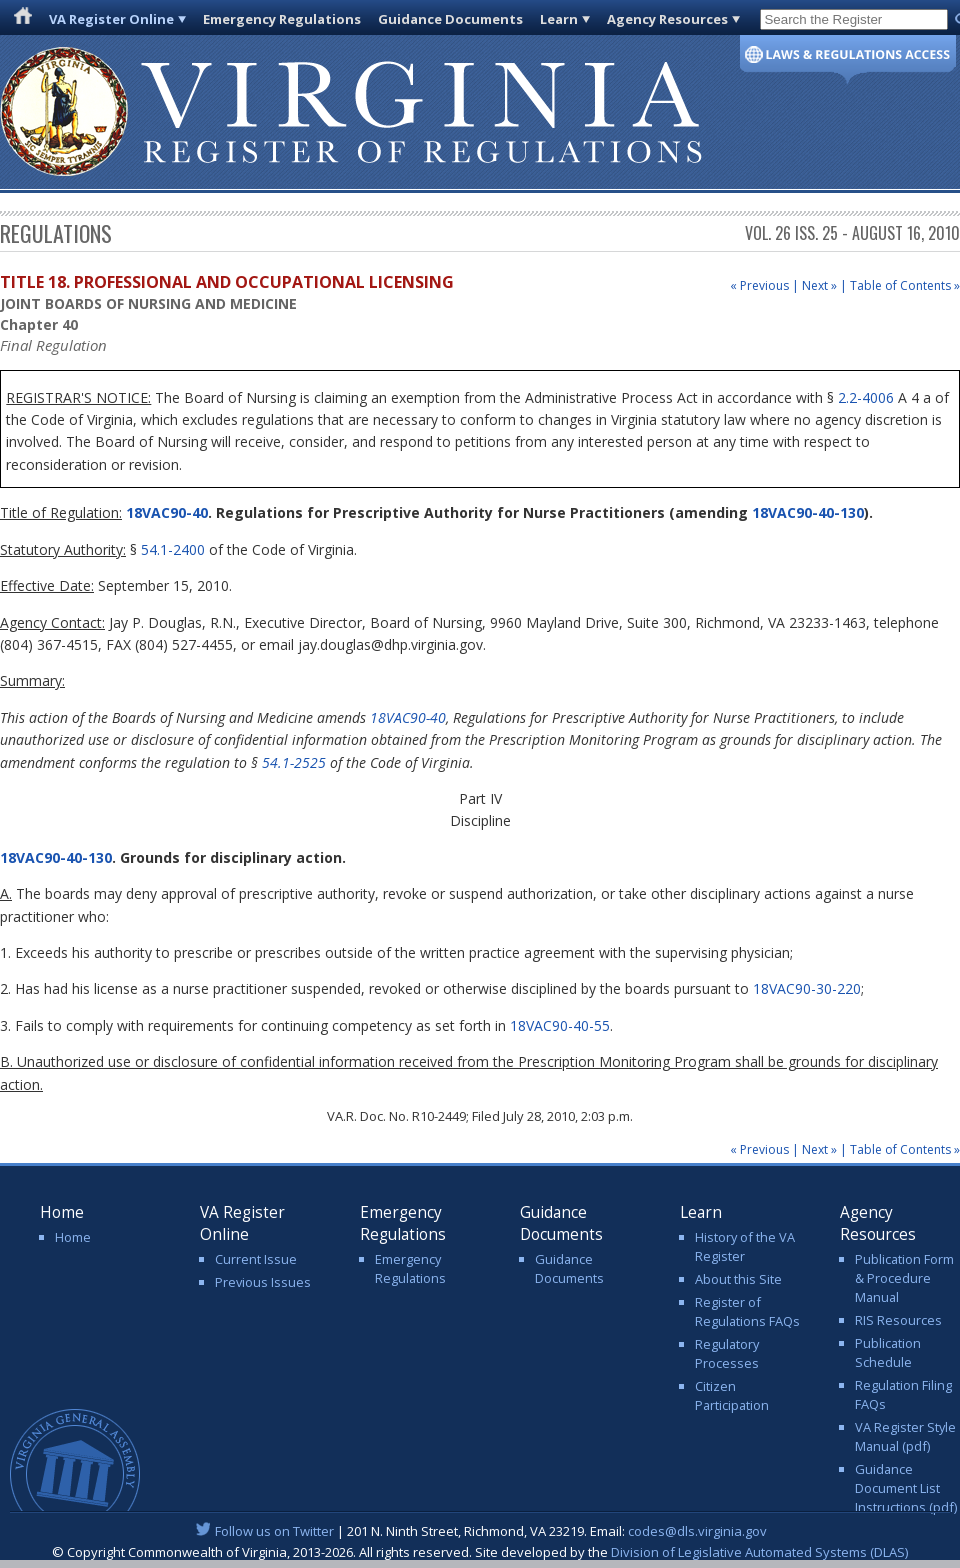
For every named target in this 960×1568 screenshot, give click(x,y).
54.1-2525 (294, 762)
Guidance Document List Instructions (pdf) (906, 1488)
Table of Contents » (905, 285)
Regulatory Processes (727, 1353)
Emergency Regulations (282, 19)
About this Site (738, 1279)
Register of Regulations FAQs (747, 1311)
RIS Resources (898, 1320)
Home (73, 1237)
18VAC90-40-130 (808, 512)
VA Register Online (111, 19)
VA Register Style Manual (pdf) (905, 1436)
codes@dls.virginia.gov (697, 1531)
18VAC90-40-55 (560, 1025)
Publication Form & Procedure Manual (904, 1278)
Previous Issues (263, 1282)
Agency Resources (667, 19)
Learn (559, 19)
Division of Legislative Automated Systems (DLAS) (759, 1552)
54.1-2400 (173, 549)
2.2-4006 (866, 397)
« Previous (759, 285)
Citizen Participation (732, 1395)
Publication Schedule (888, 1352)
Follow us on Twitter (274, 1531)
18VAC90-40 (165, 512)
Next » (819, 285)
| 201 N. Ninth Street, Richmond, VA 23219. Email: (480, 1531)
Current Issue (256, 1259)
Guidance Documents (450, 19)
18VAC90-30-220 (807, 988)
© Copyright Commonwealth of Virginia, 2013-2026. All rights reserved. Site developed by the (480, 1552)
